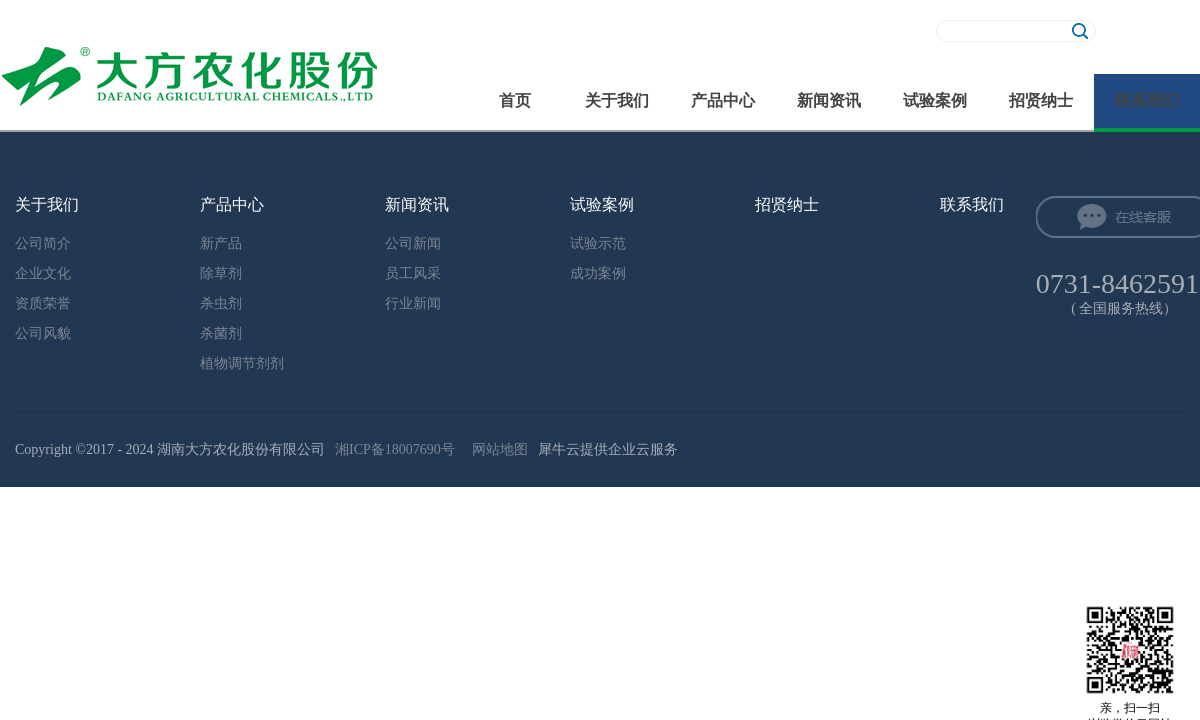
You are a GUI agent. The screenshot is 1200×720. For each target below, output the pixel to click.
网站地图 (496, 449)
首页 (515, 100)
